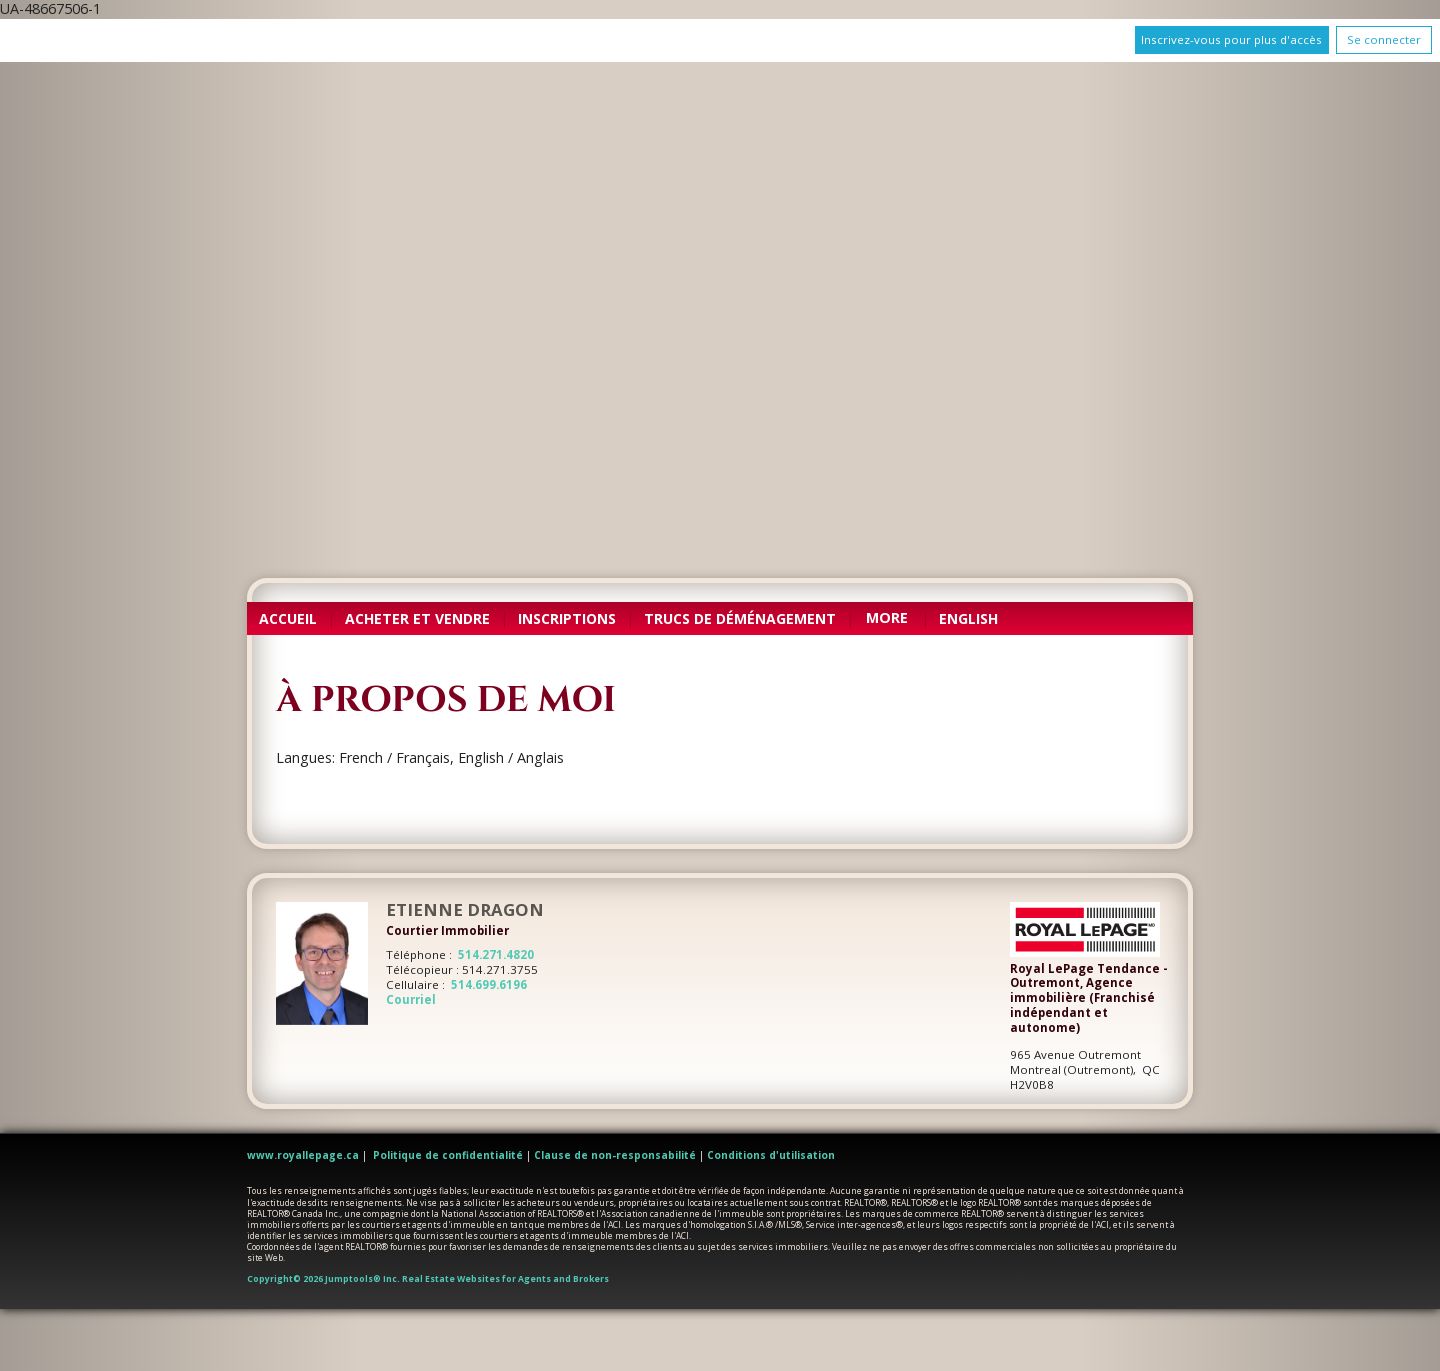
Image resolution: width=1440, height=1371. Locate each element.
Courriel (411, 999)
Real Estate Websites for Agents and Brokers (505, 1279)
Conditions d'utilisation (771, 1155)
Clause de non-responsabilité (615, 1155)
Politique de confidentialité (448, 1155)
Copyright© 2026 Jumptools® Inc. (323, 1279)
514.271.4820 (496, 954)
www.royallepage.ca (303, 1155)
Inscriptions (567, 618)
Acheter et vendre (417, 618)
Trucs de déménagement (740, 618)
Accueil (288, 618)
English (968, 618)
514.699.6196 (489, 984)
